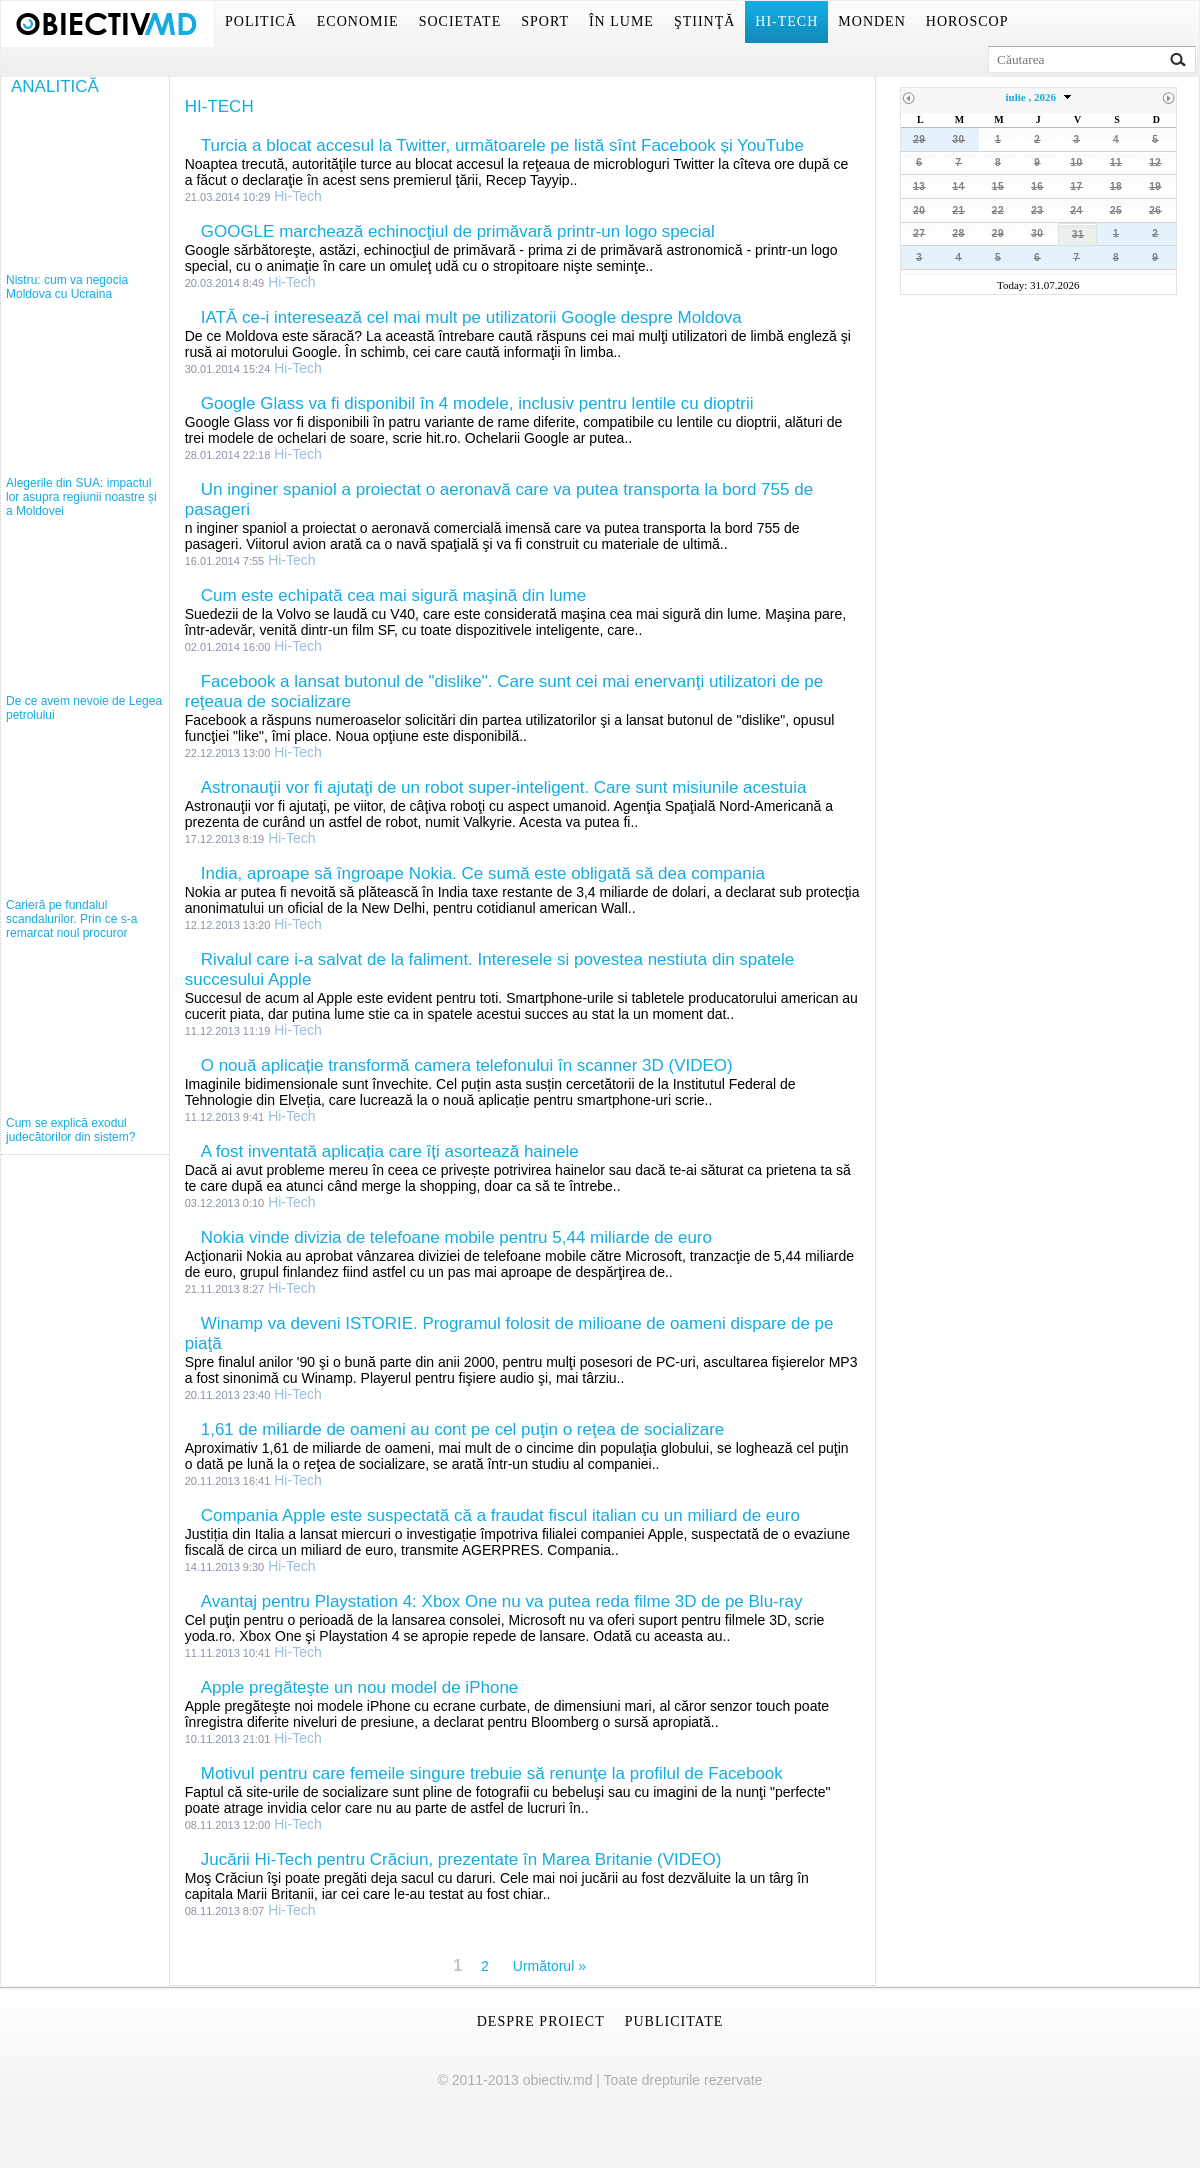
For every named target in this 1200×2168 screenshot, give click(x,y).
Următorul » (549, 1966)
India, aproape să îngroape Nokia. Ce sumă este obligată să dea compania (483, 873)
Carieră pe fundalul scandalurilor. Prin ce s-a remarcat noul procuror (71, 919)
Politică (261, 21)
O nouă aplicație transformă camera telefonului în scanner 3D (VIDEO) (467, 1065)
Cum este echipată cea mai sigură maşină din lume (394, 595)
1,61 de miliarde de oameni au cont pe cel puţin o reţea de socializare (463, 1429)
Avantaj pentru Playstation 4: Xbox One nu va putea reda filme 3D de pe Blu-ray (502, 1601)
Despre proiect (541, 2021)
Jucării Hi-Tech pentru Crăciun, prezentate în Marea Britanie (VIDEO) (461, 1859)
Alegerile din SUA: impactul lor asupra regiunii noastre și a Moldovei (81, 497)
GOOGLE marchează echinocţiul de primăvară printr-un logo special (458, 231)
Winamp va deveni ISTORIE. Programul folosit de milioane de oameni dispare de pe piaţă (509, 1333)
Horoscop (967, 21)
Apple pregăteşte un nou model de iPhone (360, 1687)
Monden (871, 21)
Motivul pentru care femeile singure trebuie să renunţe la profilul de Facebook (492, 1773)
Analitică (55, 86)
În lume (621, 21)
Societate (460, 21)
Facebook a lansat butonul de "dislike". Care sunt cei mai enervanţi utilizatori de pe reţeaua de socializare (504, 691)
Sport (545, 21)
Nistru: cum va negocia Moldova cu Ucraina (67, 287)
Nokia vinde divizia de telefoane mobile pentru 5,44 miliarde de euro (456, 1237)
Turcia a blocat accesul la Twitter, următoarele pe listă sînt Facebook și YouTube (502, 145)
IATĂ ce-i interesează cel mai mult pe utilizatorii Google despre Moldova (471, 317)
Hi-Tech (786, 21)
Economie (358, 21)
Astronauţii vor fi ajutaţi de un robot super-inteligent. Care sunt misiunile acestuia (504, 787)
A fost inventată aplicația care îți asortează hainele (390, 1151)
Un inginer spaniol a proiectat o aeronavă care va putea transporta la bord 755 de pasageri (499, 499)
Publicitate (674, 2021)
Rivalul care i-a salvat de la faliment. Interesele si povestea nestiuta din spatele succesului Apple (489, 969)
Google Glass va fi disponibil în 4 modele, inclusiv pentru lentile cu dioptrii (477, 403)
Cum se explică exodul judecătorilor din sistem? (70, 1130)
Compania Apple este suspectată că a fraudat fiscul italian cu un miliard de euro (500, 1515)
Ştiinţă (704, 21)
